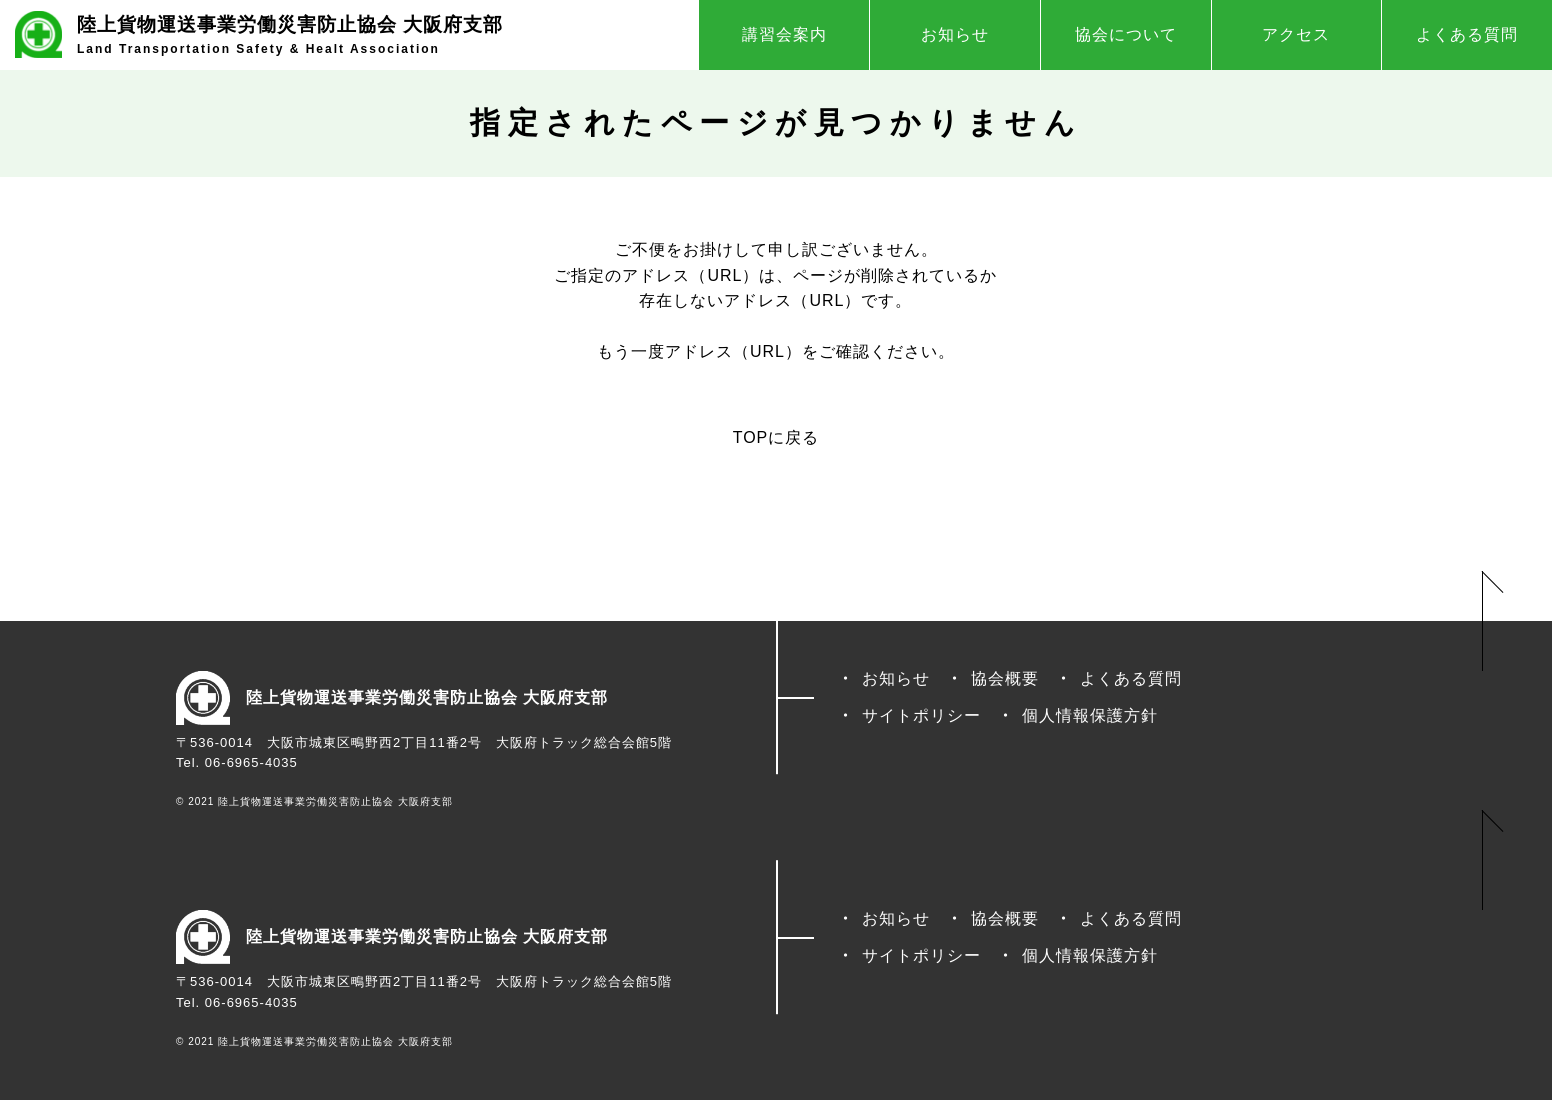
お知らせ (955, 34)
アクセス (1296, 34)
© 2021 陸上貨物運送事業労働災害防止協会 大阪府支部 (314, 801)
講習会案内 (784, 34)
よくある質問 (1467, 34)
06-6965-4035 (251, 762)
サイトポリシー (921, 715)
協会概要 (1005, 678)
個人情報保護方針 (1090, 715)
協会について (1126, 34)
